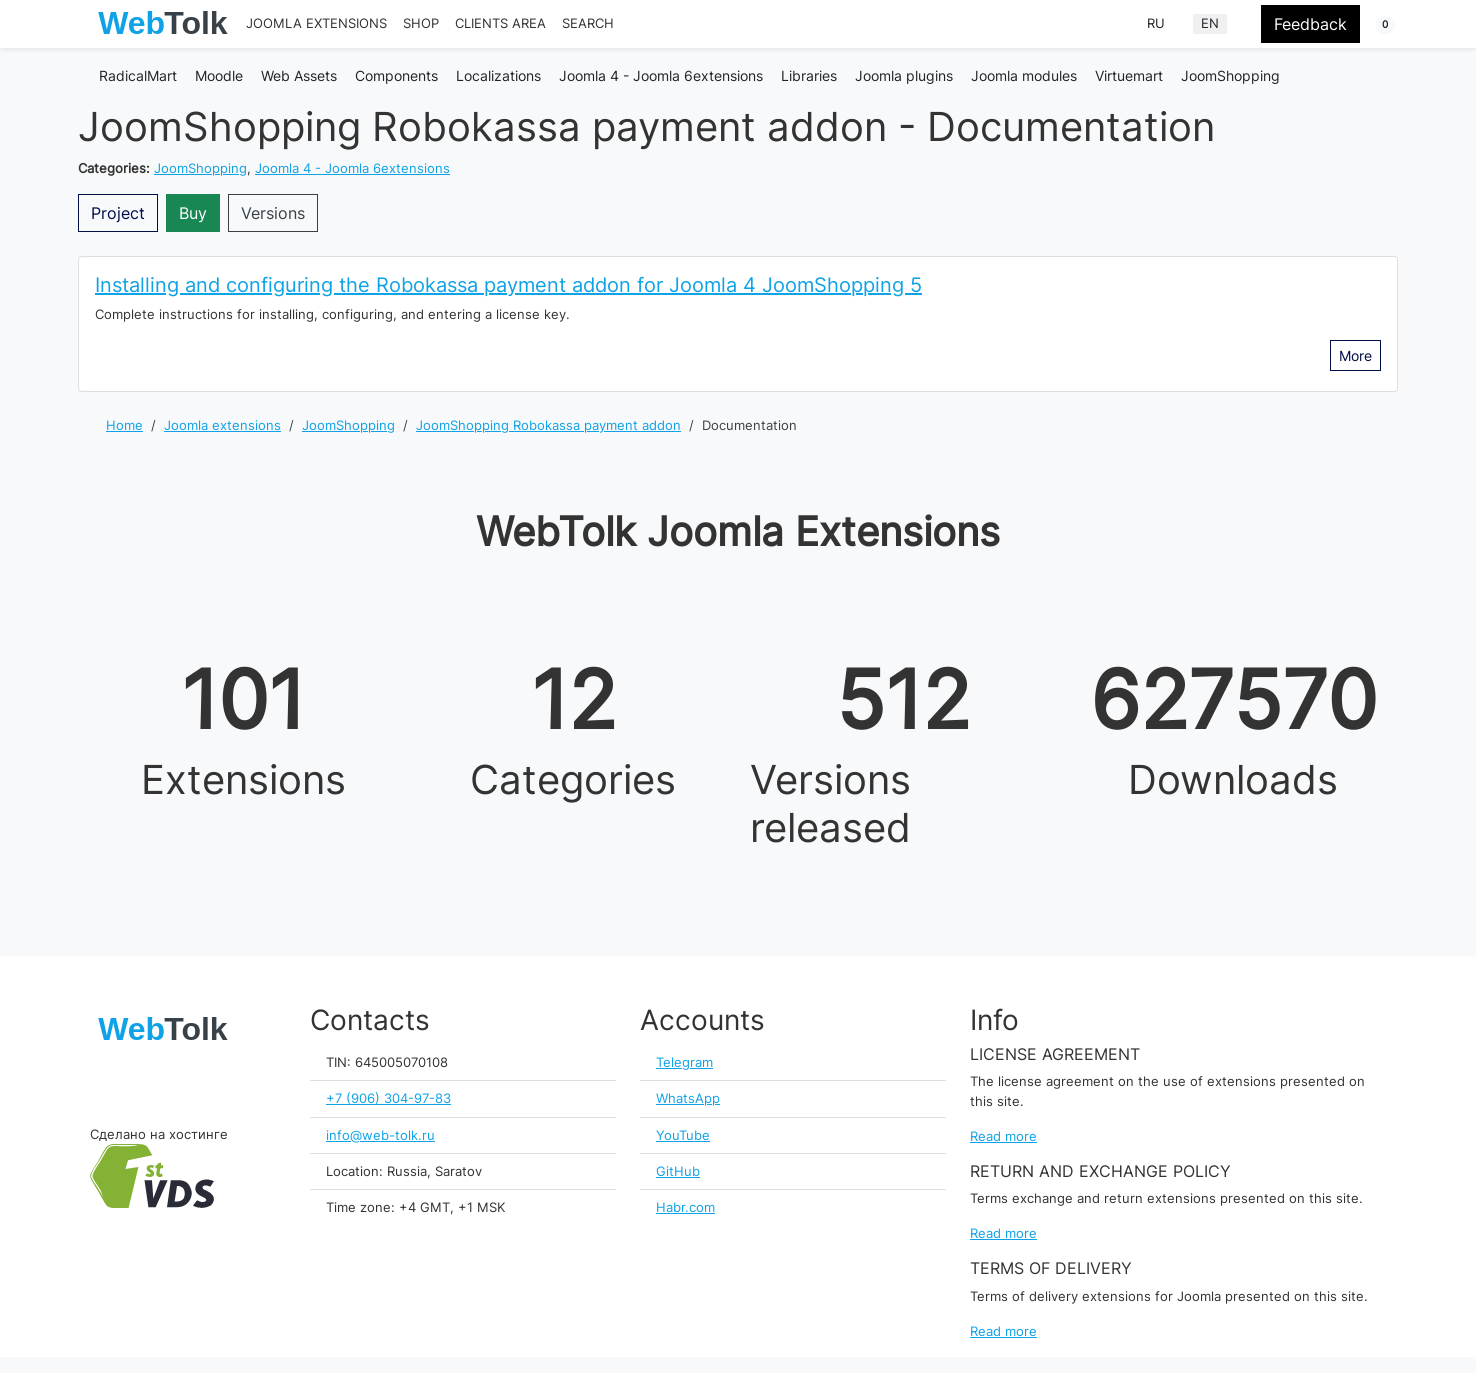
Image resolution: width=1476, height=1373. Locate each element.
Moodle (219, 75)
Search (588, 23)
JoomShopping (1230, 75)
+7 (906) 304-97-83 (388, 1098)
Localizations (498, 75)
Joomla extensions (316, 23)
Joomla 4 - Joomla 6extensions (661, 75)
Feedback (1310, 24)
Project (118, 213)
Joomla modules (1024, 75)
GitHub (678, 1171)
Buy (193, 213)
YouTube (683, 1135)
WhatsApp (688, 1098)
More (1355, 355)
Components (396, 75)
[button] (1373, 25)
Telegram (684, 1062)
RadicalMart (138, 75)
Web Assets (299, 75)
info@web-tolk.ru (380, 1135)
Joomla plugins (904, 75)
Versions (273, 213)
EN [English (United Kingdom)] (1210, 23)
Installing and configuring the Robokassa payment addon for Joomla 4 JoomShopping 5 (508, 285)
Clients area (500, 23)
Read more (1003, 1136)
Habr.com (685, 1207)
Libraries (809, 75)
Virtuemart (1129, 75)
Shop (421, 23)
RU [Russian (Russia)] (1156, 23)
